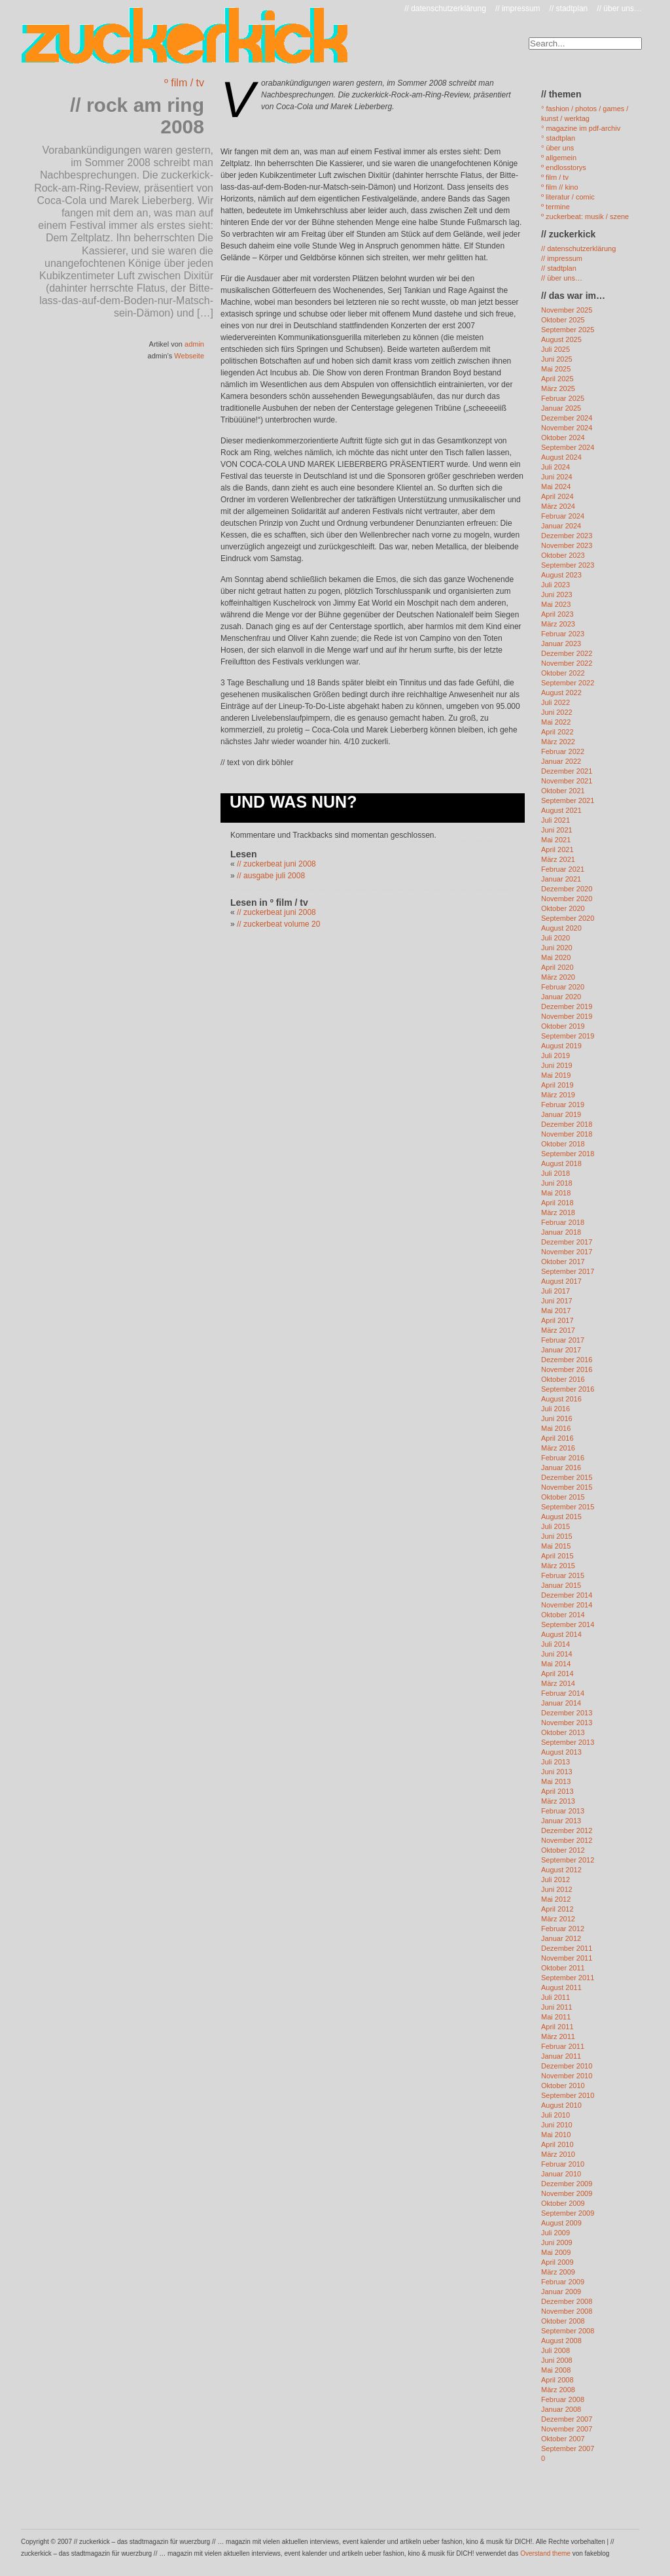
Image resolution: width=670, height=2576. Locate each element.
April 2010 (557, 2144)
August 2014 (561, 1634)
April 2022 (557, 732)
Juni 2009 (557, 2242)
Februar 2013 (562, 1811)
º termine (555, 207)
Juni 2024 (557, 477)
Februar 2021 (562, 869)
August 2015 (561, 1516)
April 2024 (557, 496)
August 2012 (561, 1870)
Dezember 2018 (566, 1124)
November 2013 (566, 1722)
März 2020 (558, 977)
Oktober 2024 (563, 437)
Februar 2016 (562, 1458)
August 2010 (561, 2105)
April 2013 (557, 1791)
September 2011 (567, 1978)
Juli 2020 (555, 938)
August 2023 (561, 575)
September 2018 (567, 1154)
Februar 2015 (562, 1575)
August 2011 (561, 1987)
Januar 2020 (561, 997)
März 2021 (558, 859)
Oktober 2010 (563, 2085)
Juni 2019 (557, 1065)
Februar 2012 (562, 1928)
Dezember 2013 (566, 1713)
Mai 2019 (556, 1075)
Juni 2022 (557, 712)
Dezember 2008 (566, 2301)
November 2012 (566, 1840)
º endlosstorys (563, 167)
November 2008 (566, 2311)
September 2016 (567, 1389)
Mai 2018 (556, 1193)
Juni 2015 (557, 1536)
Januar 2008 (561, 2409)
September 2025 (567, 330)
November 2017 (566, 1252)
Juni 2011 (557, 2007)
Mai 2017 (556, 1310)
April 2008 (557, 2380)
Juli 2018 (555, 1173)
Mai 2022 (556, 722)
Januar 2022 (561, 761)
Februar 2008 (562, 2399)
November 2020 (566, 898)
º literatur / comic (568, 197)
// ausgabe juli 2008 (271, 875)
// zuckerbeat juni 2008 (276, 863)
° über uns (557, 148)
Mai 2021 (556, 840)
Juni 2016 (557, 1418)
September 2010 (567, 2095)
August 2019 (561, 1046)
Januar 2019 (561, 1114)
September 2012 (567, 1860)
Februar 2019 (562, 1104)
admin (194, 344)
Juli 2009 (555, 2233)
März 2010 (558, 2154)
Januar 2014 (561, 1703)
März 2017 (558, 1330)
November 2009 (566, 2193)
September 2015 (567, 1507)
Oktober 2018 (563, 1144)
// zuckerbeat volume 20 (278, 924)
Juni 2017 (557, 1301)
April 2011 (557, 2027)
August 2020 (561, 928)
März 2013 (558, 1801)
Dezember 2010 (566, 2066)
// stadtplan (569, 8)
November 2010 (566, 2076)
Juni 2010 (557, 2125)
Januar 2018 (561, 1232)
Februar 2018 (562, 1222)
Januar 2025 (561, 408)
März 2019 (558, 1095)
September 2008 (567, 2331)
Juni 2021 (557, 830)
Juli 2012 (555, 1879)
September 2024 (567, 447)
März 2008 (558, 2390)
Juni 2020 (557, 948)
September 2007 (567, 2448)
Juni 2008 (557, 2360)
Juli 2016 (555, 1409)
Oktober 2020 (563, 908)
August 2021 (561, 810)
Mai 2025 (556, 369)
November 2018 (566, 1134)
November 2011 (566, 1958)
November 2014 (566, 1605)
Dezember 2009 (566, 2184)
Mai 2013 (556, 1781)
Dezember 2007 (566, 2419)
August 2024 (561, 457)
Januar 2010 (561, 2174)
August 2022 (561, 692)
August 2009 (561, 2223)
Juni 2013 (557, 1772)
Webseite (189, 356)
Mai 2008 (556, 2370)
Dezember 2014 (566, 1595)
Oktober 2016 (563, 1379)
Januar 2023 (561, 643)
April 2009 (557, 2262)
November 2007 (566, 2429)
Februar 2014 (562, 1693)
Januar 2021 (561, 879)
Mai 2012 (556, 1899)
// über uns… (619, 8)
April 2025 (557, 379)
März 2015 (558, 1566)
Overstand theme (545, 2553)
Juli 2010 (555, 2115)
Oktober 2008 (563, 2321)
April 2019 (557, 1085)
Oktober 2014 (563, 1615)
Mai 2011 (556, 2017)
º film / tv (184, 82)
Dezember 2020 (566, 889)
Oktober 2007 (563, 2439)
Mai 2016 (556, 1428)
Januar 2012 (561, 1938)
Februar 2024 (562, 516)
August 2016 (561, 1399)
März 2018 (558, 1212)
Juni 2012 (557, 1889)
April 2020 (557, 967)
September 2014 (567, 1624)
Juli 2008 (555, 2350)
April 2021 (557, 849)
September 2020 (567, 918)
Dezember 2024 (566, 418)
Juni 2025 (557, 359)
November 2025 (566, 310)
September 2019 (567, 1036)
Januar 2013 (561, 1821)
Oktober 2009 (563, 2203)
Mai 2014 (556, 1664)
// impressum (517, 8)
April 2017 (557, 1320)
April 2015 (557, 1556)
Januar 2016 (561, 1467)
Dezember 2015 (566, 1477)
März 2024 (558, 506)
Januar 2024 (561, 526)
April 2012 (557, 1909)
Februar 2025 (562, 398)
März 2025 (558, 388)
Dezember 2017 (566, 1242)
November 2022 (566, 663)
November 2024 (566, 428)
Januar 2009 (561, 2291)
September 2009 (567, 2213)
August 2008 (561, 2340)
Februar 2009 (562, 2282)
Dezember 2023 (566, 536)
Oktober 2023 (563, 555)
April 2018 (557, 1203)
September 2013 (567, 1742)
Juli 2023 (555, 585)
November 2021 (566, 781)
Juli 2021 (555, 820)
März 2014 (558, 1683)
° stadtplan (558, 138)
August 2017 (561, 1281)
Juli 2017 (555, 1291)
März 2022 (558, 742)
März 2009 (558, 2272)
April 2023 (557, 614)
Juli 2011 (555, 1997)
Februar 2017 (562, 1340)
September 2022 (567, 683)
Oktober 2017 (563, 1261)
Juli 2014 (555, 1644)
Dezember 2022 (566, 653)
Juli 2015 (555, 1526)
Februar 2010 (562, 2164)
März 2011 (558, 2036)
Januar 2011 (561, 2056)
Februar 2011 (562, 2046)
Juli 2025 (555, 349)
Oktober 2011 (563, 1968)
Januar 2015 (561, 1585)
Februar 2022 (562, 751)
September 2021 (567, 800)
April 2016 (557, 1438)
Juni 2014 (557, 1654)
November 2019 (566, 1016)
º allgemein (558, 158)
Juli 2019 (555, 1055)
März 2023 (558, 624)
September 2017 (567, 1271)
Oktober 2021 (563, 791)
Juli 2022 (555, 702)
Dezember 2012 (566, 1830)
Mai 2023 (556, 604)
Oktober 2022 (563, 673)
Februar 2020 (562, 987)
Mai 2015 (556, 1546)
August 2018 (561, 1163)
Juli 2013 (555, 1762)
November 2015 (566, 1487)
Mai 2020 (556, 957)
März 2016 (558, 1448)
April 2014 (557, 1673)
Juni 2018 (557, 1183)
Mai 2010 (556, 2134)
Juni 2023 (557, 594)
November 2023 (566, 545)
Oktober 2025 (563, 320)
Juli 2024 (555, 467)
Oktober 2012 (563, 1850)
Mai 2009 (556, 2252)
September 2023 (567, 565)
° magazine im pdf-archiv (580, 128)
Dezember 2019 (566, 1006)
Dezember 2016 (566, 1360)
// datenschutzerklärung (445, 8)
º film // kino (559, 187)
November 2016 (566, 1369)
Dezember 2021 (566, 771)
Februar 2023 (562, 634)
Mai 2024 (556, 486)
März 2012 (558, 1919)
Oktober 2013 (563, 1732)
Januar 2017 (561, 1350)
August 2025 (561, 339)
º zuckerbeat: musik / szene (585, 216)
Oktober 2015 (563, 1497)
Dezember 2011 (566, 1948)
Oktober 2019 (563, 1026)
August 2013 (561, 1752)
